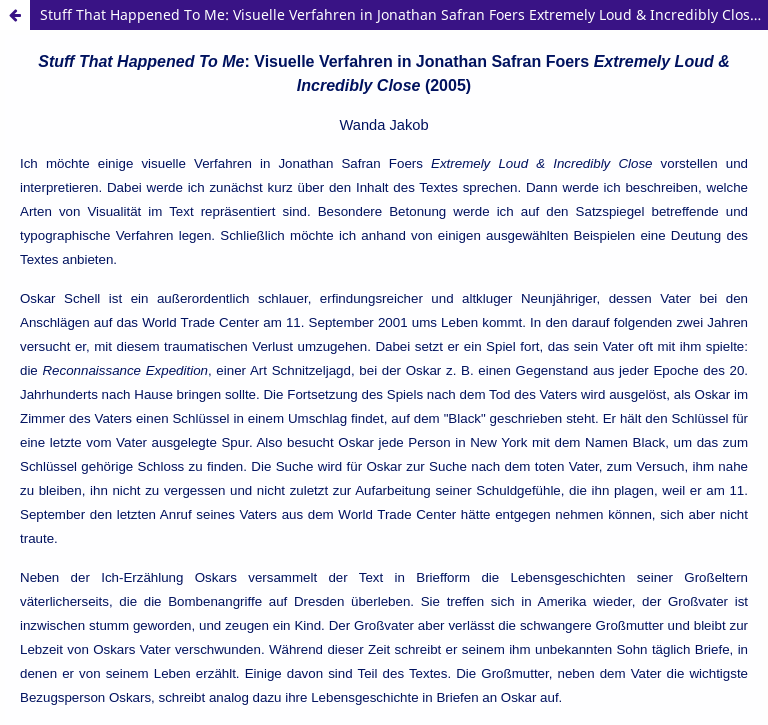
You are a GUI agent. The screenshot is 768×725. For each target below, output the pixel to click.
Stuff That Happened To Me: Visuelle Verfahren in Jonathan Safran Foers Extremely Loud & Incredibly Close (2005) (404, 14)
